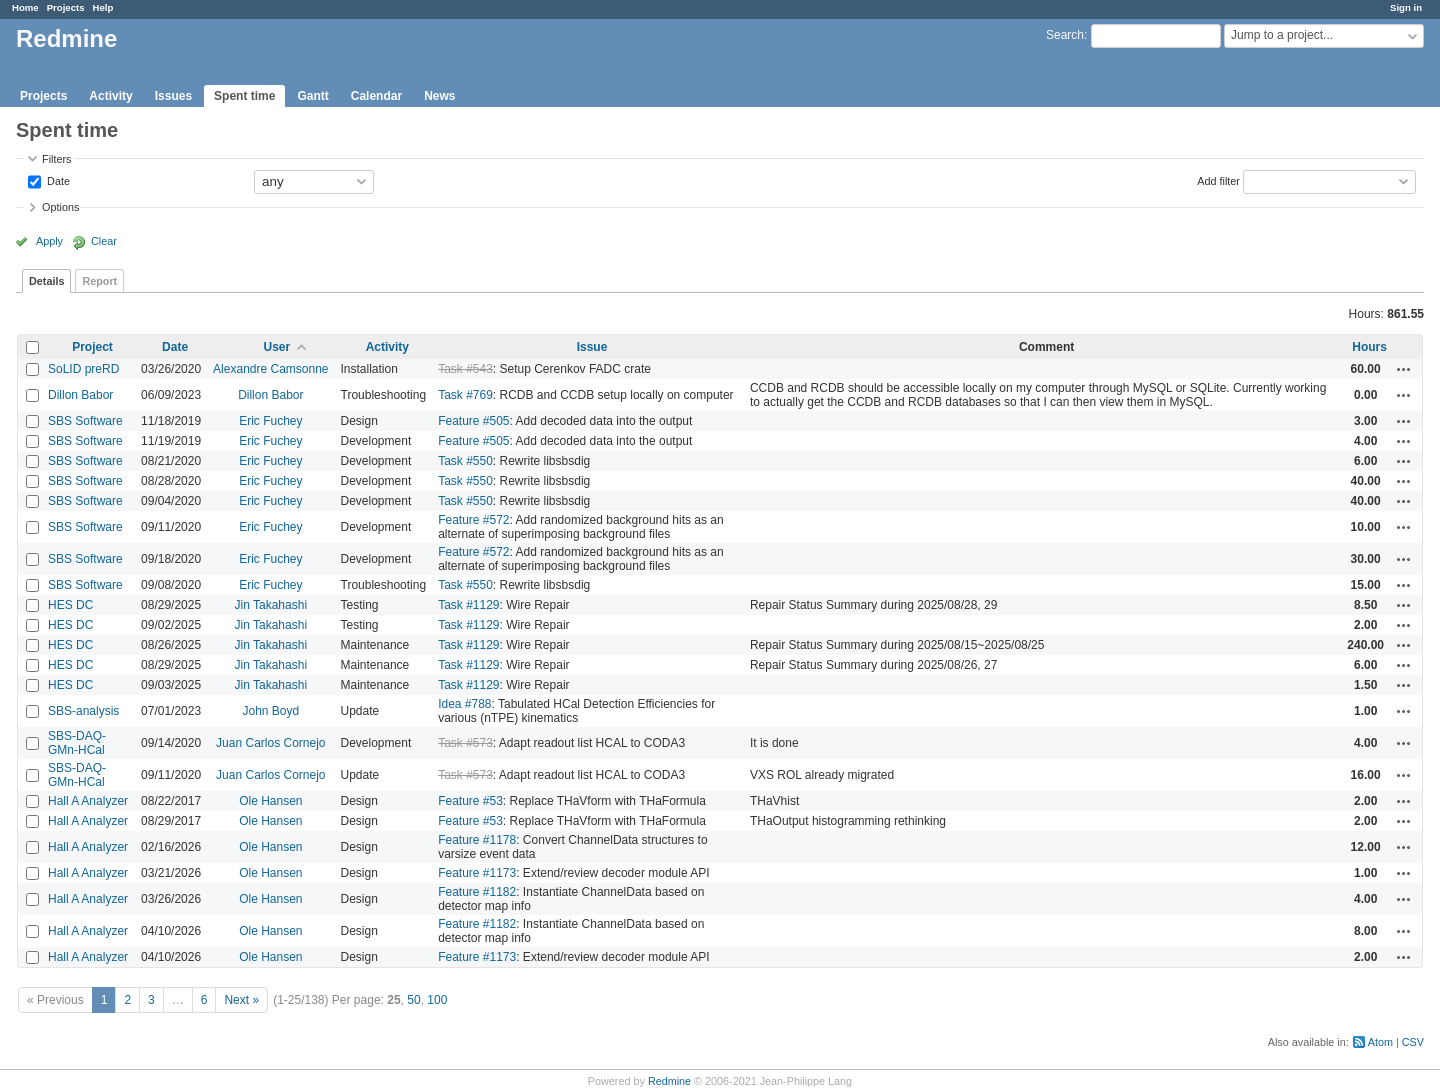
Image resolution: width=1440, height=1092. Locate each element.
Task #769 (465, 395)
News (439, 96)
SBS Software (85, 421)
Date (57, 180)
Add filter (1218, 180)
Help (103, 7)
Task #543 (465, 369)
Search (1065, 35)
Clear (104, 241)
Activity (110, 96)
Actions (1404, 369)
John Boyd (270, 711)
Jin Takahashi (271, 605)
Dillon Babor (80, 395)
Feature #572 (473, 520)
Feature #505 (473, 421)
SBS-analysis (83, 711)
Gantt (312, 96)
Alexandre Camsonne (270, 369)
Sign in (1406, 7)
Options (60, 207)
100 (437, 1000)
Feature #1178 (477, 840)
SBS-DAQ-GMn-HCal (77, 743)
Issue (592, 347)
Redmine (669, 1081)
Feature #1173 (477, 873)
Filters (56, 159)
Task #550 (465, 461)
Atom (1380, 1042)
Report (99, 281)
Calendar (376, 96)
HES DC (70, 605)
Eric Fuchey (270, 421)
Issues (173, 96)
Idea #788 (464, 704)
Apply (49, 241)
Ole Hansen (270, 801)
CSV (1413, 1042)
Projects (66, 7)
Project (92, 347)
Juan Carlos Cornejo (270, 743)
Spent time (244, 96)
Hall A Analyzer (88, 801)
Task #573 (465, 743)
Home (25, 7)
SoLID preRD (83, 369)
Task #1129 (468, 605)
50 (413, 1000)
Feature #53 (470, 801)
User (276, 347)
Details (46, 281)
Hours (1369, 347)
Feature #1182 (477, 892)
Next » (241, 1000)
